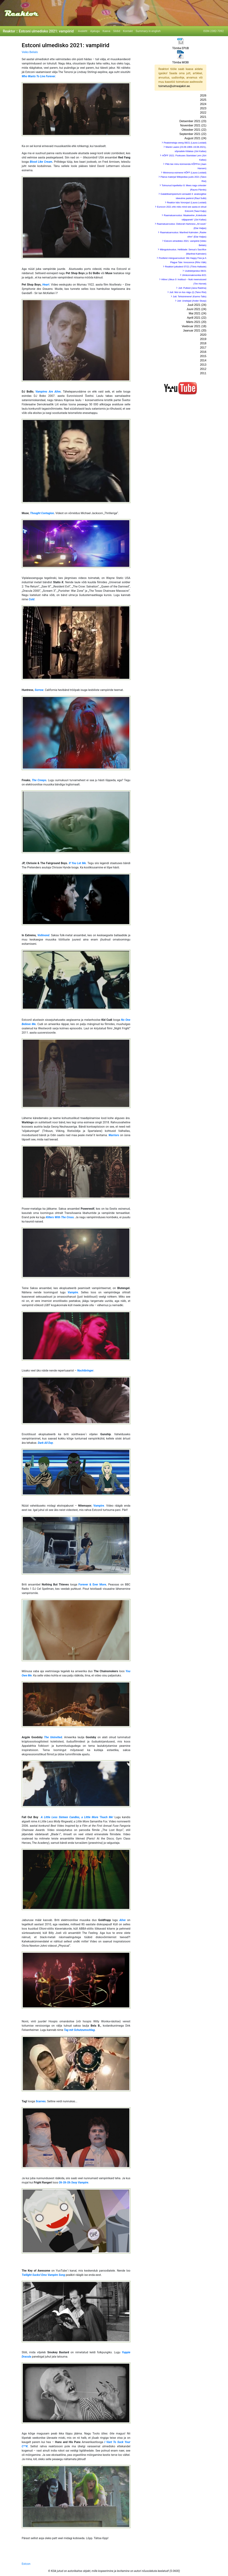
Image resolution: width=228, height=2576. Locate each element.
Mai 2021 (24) (197, 313)
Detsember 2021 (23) (192, 121)
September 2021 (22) (192, 133)
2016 (203, 351)
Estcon (26, 2563)
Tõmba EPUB (180, 48)
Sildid (116, 31)
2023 (203, 108)
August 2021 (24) (195, 138)
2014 (203, 360)
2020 (203, 334)
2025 (203, 99)
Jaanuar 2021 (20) (194, 330)
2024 (203, 104)
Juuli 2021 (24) (196, 304)
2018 (203, 343)
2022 (203, 112)
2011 (203, 373)
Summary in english (148, 31)
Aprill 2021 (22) (196, 317)
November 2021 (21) (193, 125)
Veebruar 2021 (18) (194, 326)
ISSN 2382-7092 (213, 31)
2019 (203, 339)
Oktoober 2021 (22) (194, 129)
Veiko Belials (30, 52)
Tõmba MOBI (180, 62)
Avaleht (82, 31)
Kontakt (128, 31)
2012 (203, 368)
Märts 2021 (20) (196, 321)
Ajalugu (95, 31)
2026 (203, 95)
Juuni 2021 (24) (196, 309)
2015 (203, 356)
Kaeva (106, 31)
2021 (203, 116)
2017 (203, 347)
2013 (203, 364)
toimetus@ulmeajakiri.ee (174, 86)
